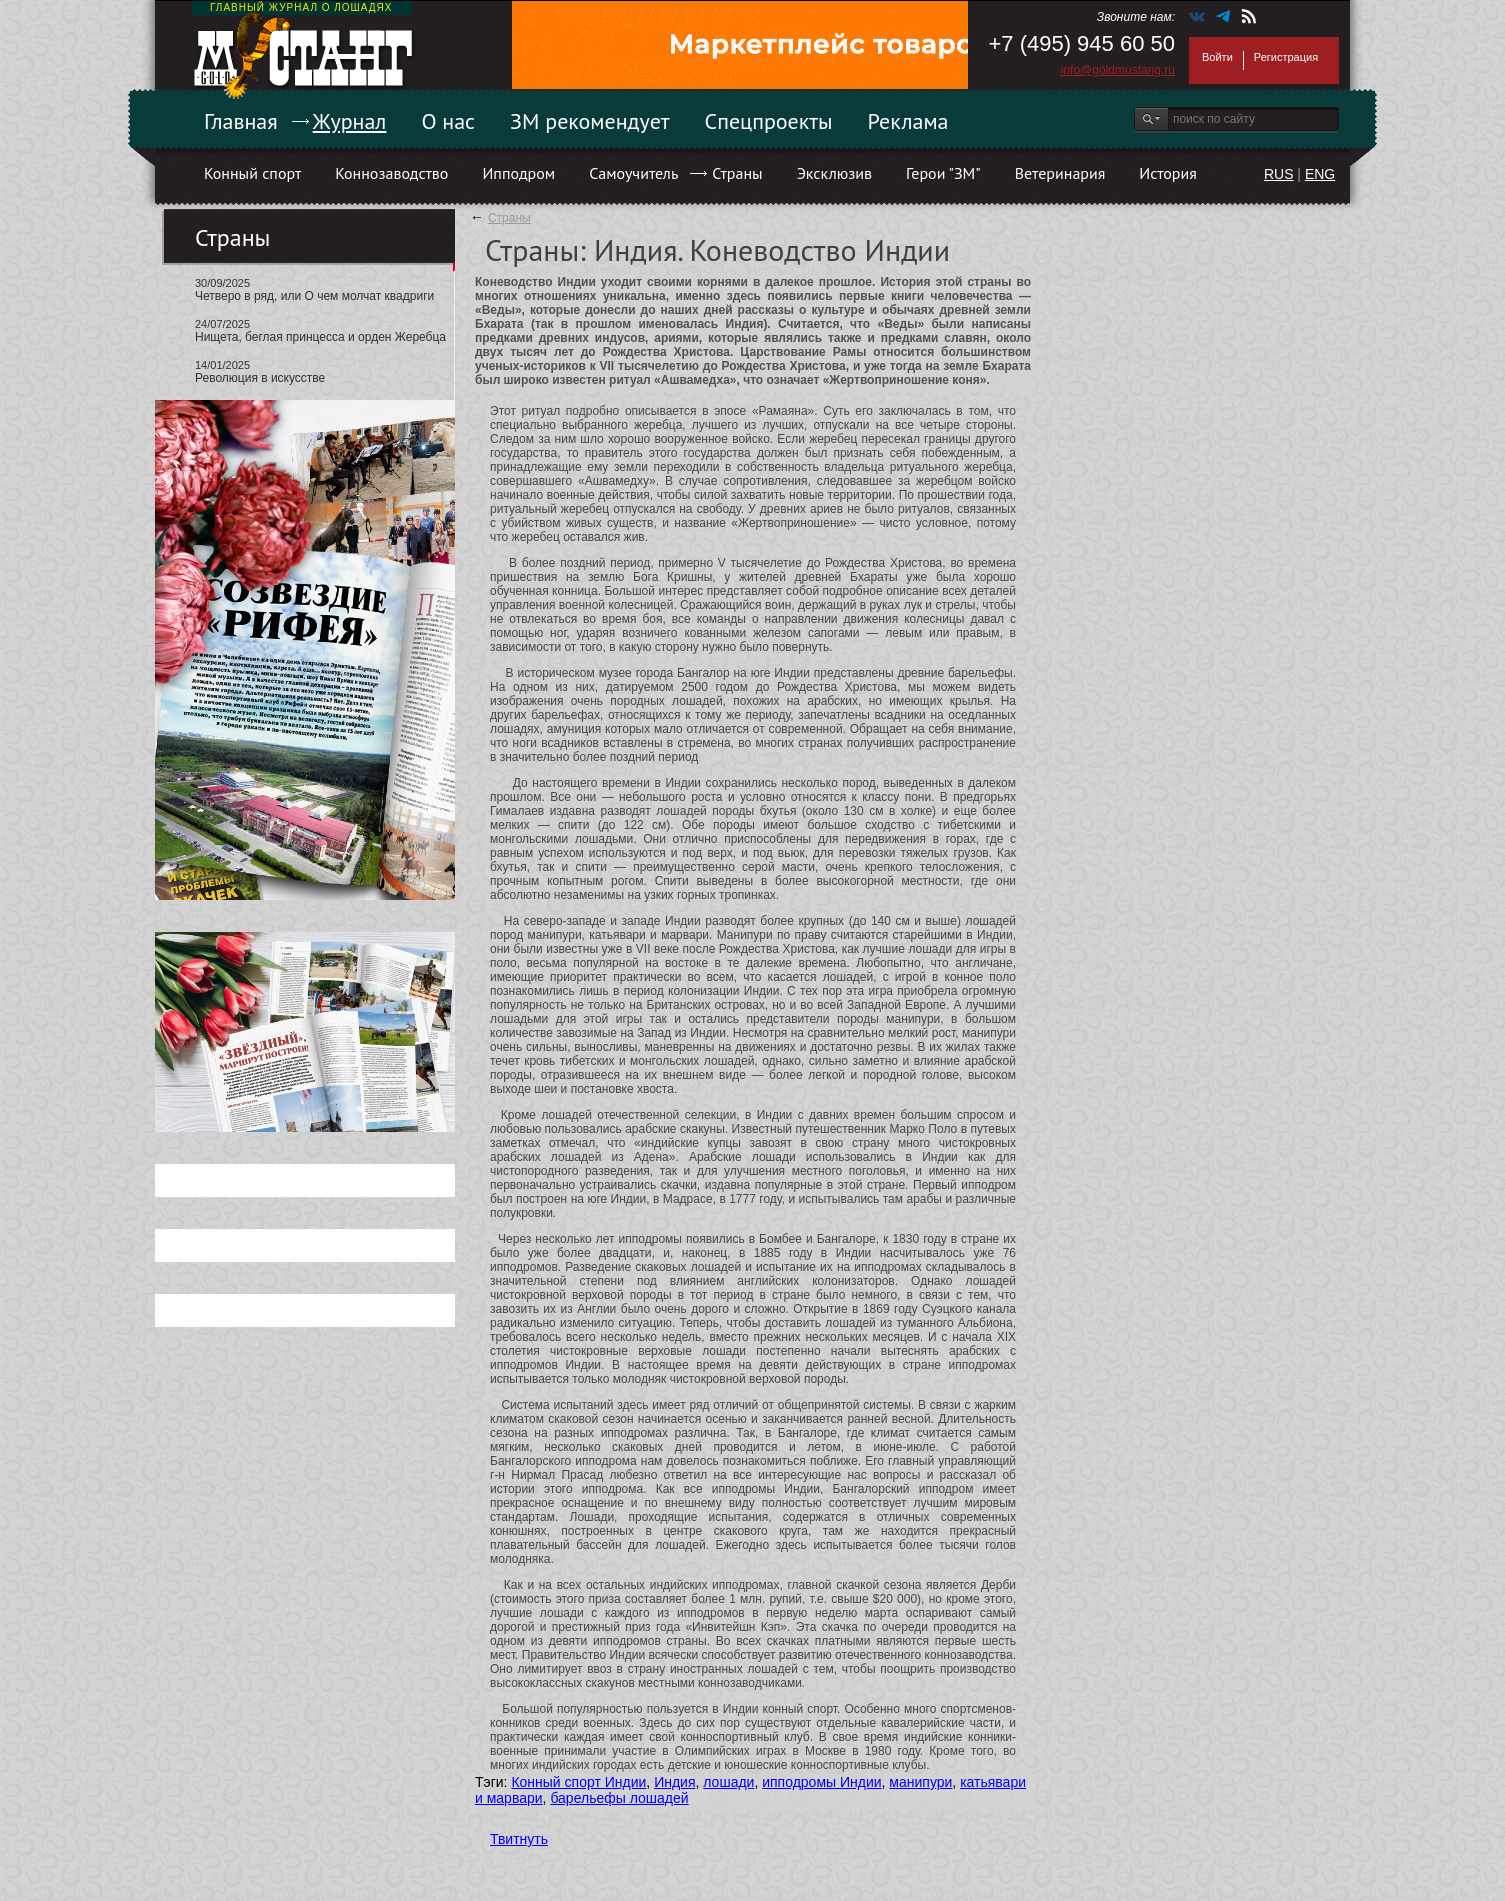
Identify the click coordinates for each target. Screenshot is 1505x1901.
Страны (737, 173)
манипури (920, 1782)
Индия (674, 1782)
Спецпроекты (769, 121)
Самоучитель (633, 173)
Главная (241, 121)
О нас (448, 121)
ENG (1320, 174)
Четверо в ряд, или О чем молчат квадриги (314, 296)
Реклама (908, 121)
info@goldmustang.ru (1118, 70)
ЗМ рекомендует (590, 121)
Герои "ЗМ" (943, 173)
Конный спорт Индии (578, 1782)
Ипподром (518, 173)
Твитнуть (519, 1839)
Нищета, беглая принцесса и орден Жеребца (320, 337)
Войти (1217, 57)
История (1168, 173)
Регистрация (1286, 57)
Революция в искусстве (260, 378)
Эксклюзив (834, 173)
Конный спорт (252, 173)
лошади (728, 1782)
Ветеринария (1060, 173)
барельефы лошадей (619, 1798)
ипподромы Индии (821, 1782)
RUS (1279, 174)
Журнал (350, 121)
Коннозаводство (391, 173)
